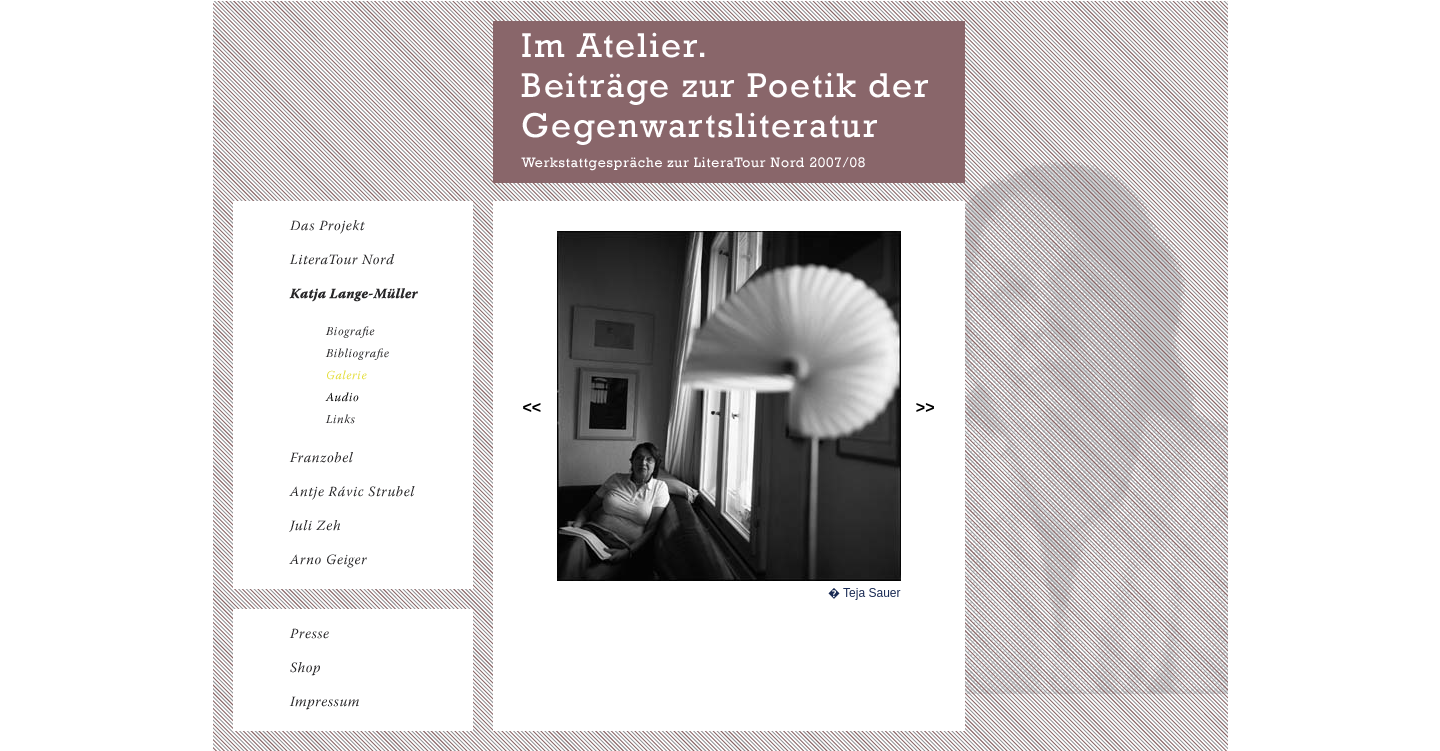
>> (925, 407)
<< (532, 407)
